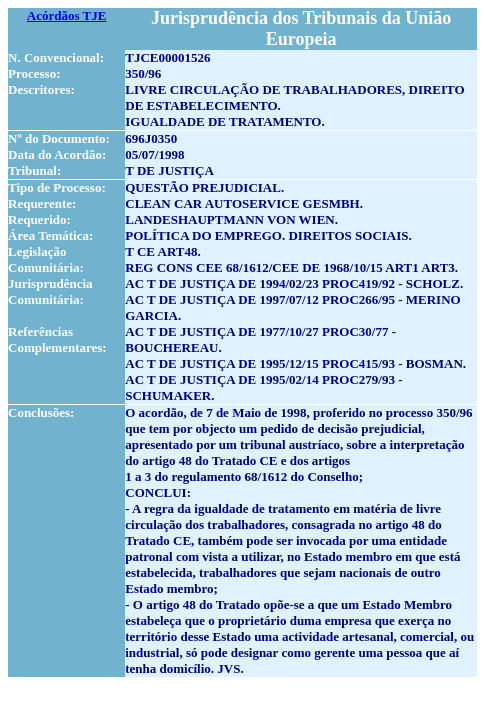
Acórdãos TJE (67, 15)
